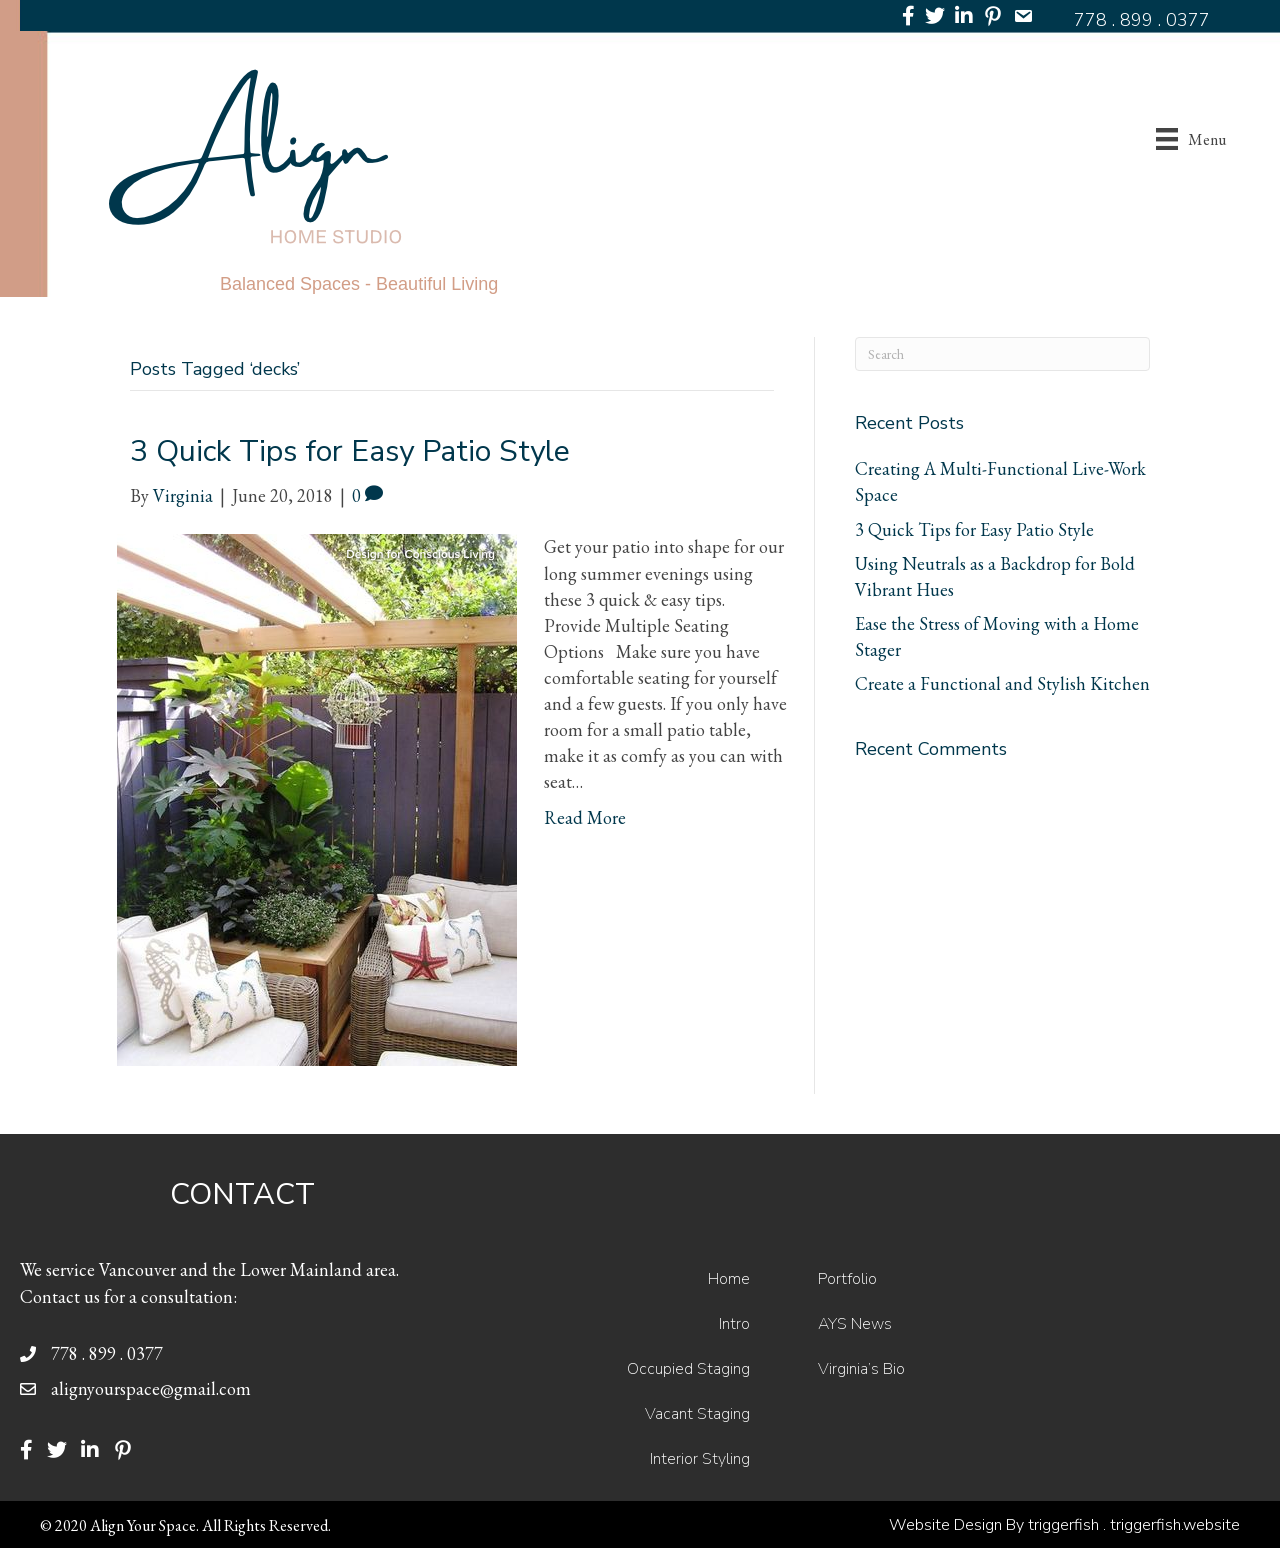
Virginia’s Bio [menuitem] (861, 1369)
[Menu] (1191, 139)
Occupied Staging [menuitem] (688, 1369)
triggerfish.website (1175, 1525)
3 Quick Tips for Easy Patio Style (350, 451)
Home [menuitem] (729, 1279)
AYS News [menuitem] (855, 1324)
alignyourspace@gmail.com (151, 1388)
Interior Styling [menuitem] (700, 1459)
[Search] (1002, 354)
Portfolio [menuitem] (847, 1279)
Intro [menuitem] (734, 1324)
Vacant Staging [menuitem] (697, 1414)
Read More (585, 817)
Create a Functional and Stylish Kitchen (1002, 683)
